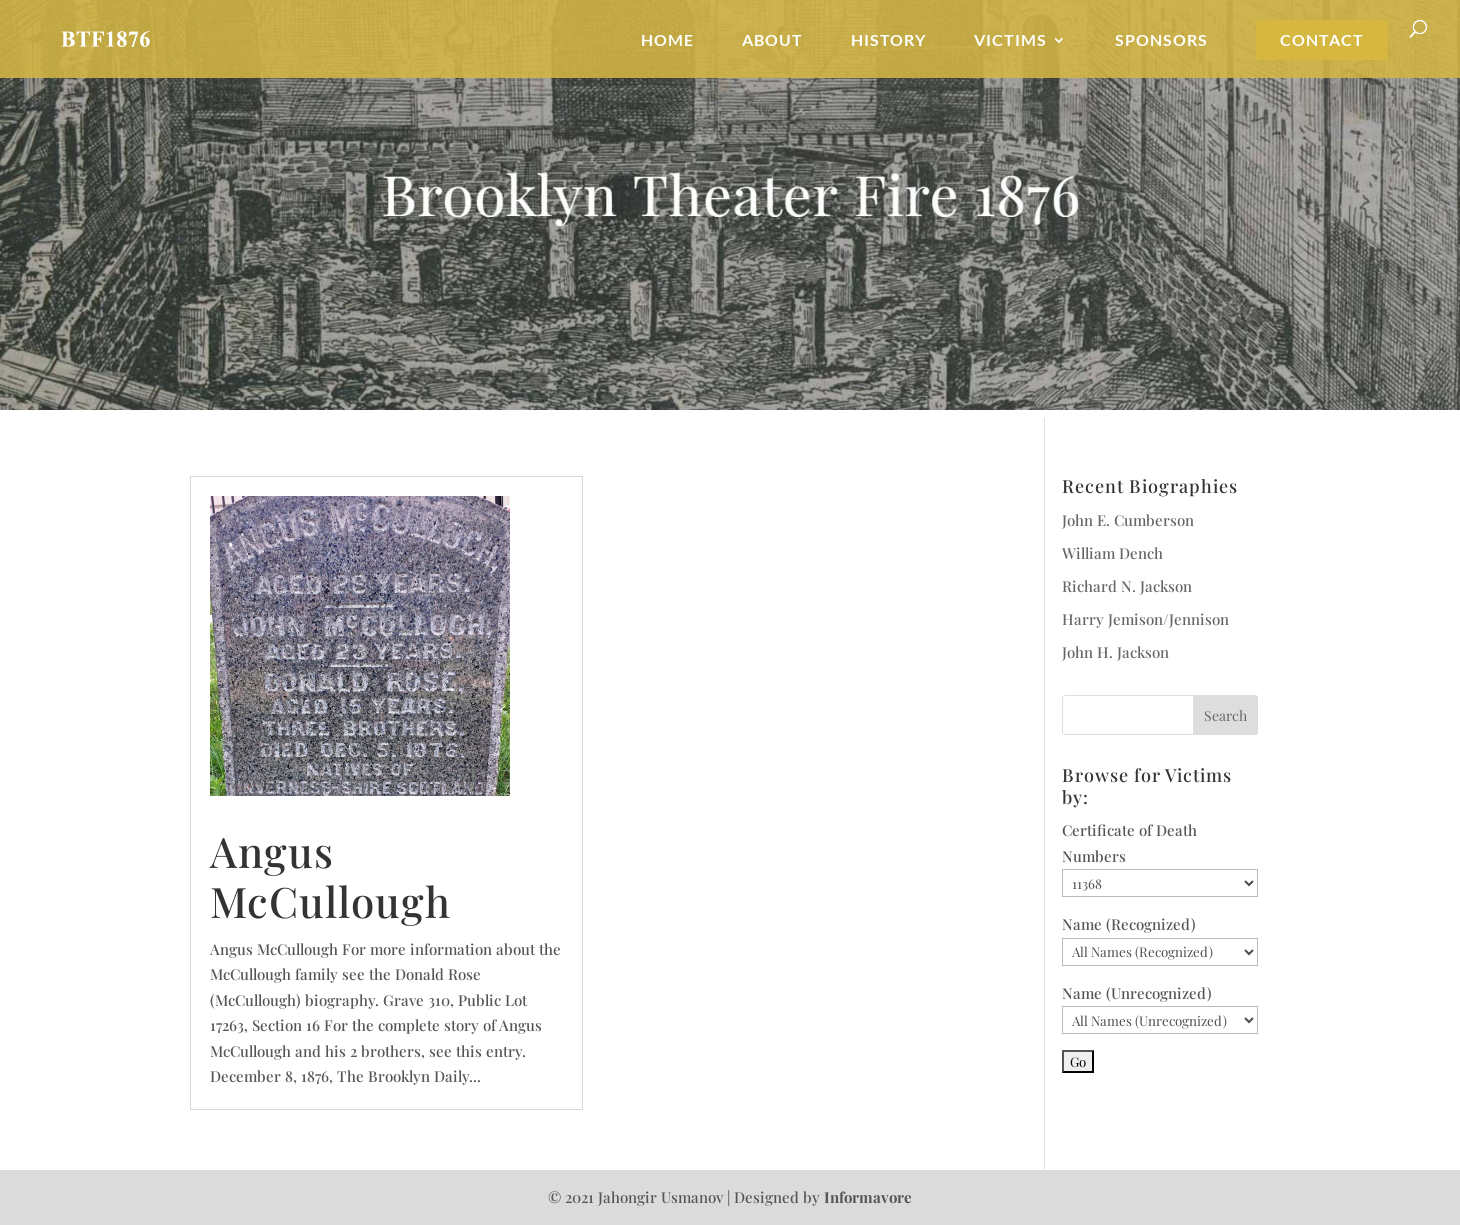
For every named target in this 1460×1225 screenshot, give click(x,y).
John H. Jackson (1115, 652)
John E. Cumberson (1128, 520)
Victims (1010, 41)
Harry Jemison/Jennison (1145, 619)
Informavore (868, 1197)
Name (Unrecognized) (1137, 993)
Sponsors (1161, 41)
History (888, 41)
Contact (1322, 40)
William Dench (1112, 553)
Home (667, 41)
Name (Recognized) (1129, 924)
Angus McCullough (330, 876)
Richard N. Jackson (1127, 586)
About (772, 41)
